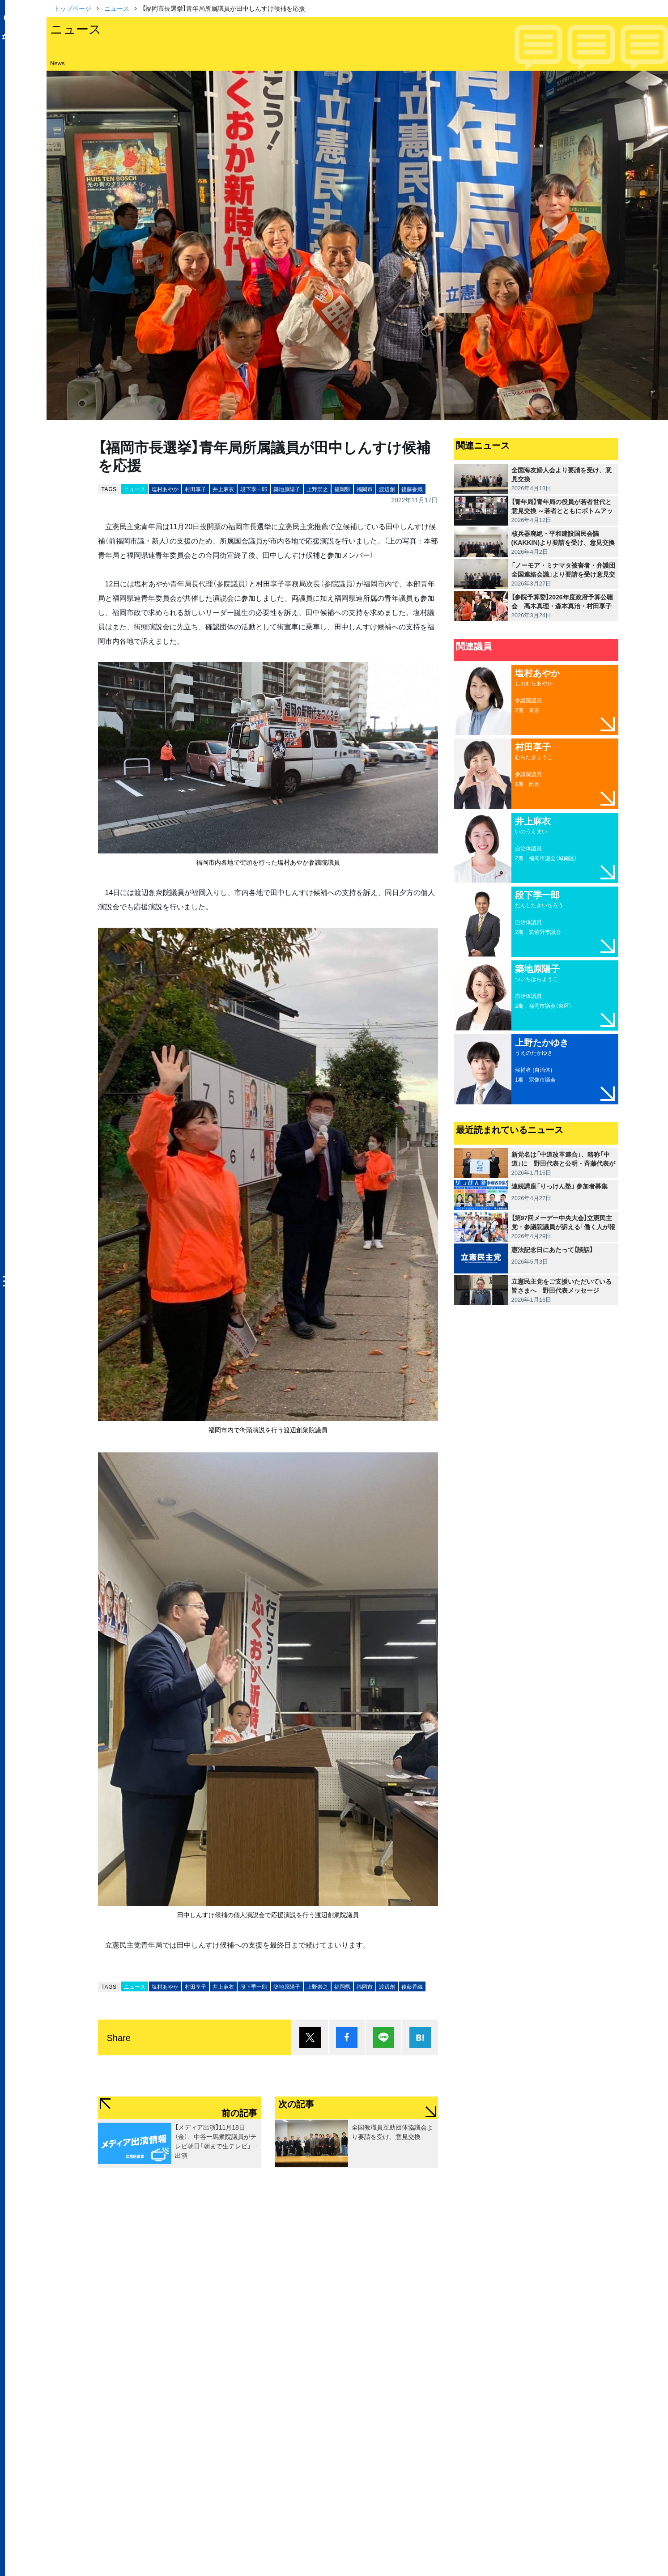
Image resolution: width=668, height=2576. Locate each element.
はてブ (420, 2037)
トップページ (72, 8)
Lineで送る (383, 2037)
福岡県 (342, 489)
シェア (346, 2037)
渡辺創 (387, 489)
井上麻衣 (223, 489)
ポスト (310, 2037)
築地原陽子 (286, 489)
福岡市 (365, 489)
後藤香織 (412, 489)
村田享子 (195, 489)
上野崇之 (317, 489)
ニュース (116, 8)
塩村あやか (165, 489)
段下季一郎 (253, 489)
